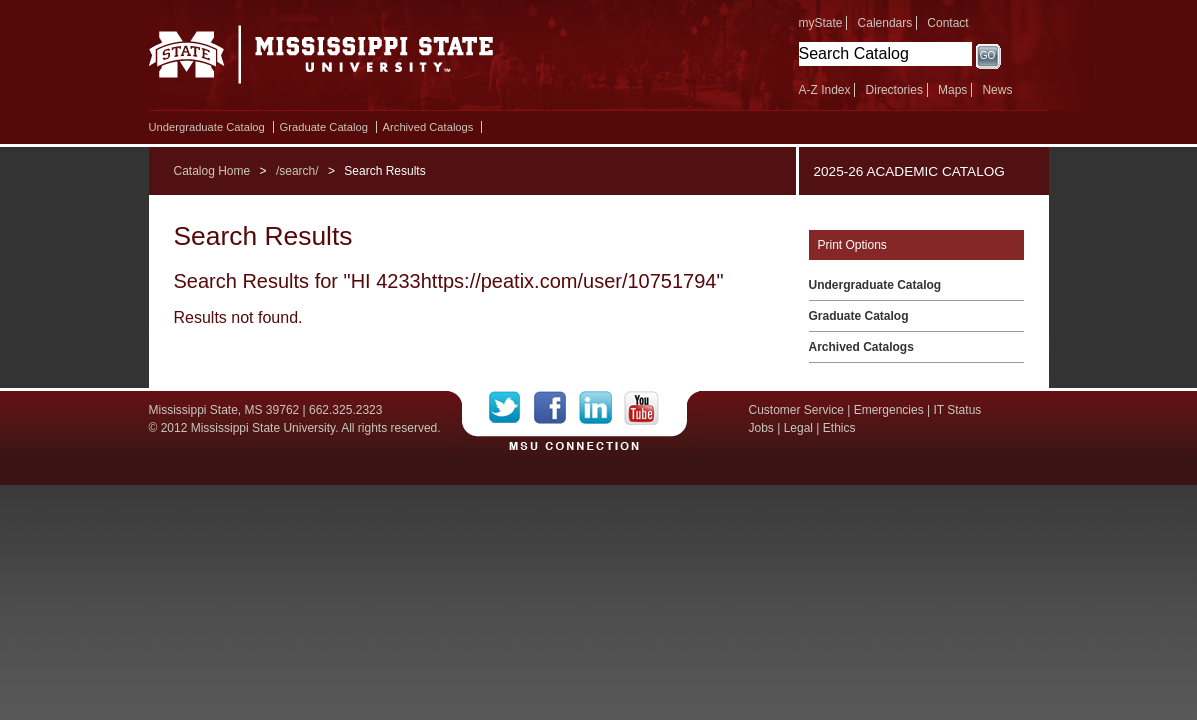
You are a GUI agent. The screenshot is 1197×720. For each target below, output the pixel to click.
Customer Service (796, 410)
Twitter (511, 408)
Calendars (885, 23)
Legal (798, 428)
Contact (947, 23)
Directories (894, 90)
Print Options (852, 245)
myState (821, 23)
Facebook (556, 408)
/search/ (297, 171)
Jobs (761, 428)
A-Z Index (825, 90)
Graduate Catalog (324, 127)
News (997, 90)
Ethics (839, 428)
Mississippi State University (321, 60)
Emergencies (889, 410)
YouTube (641, 408)
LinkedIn (601, 408)
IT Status (958, 410)
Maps (952, 90)
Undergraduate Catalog (207, 127)
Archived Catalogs (428, 127)
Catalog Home (212, 171)
